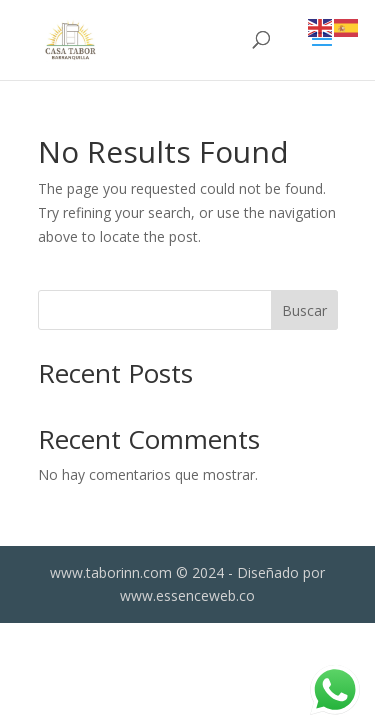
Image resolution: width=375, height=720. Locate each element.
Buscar (304, 310)
